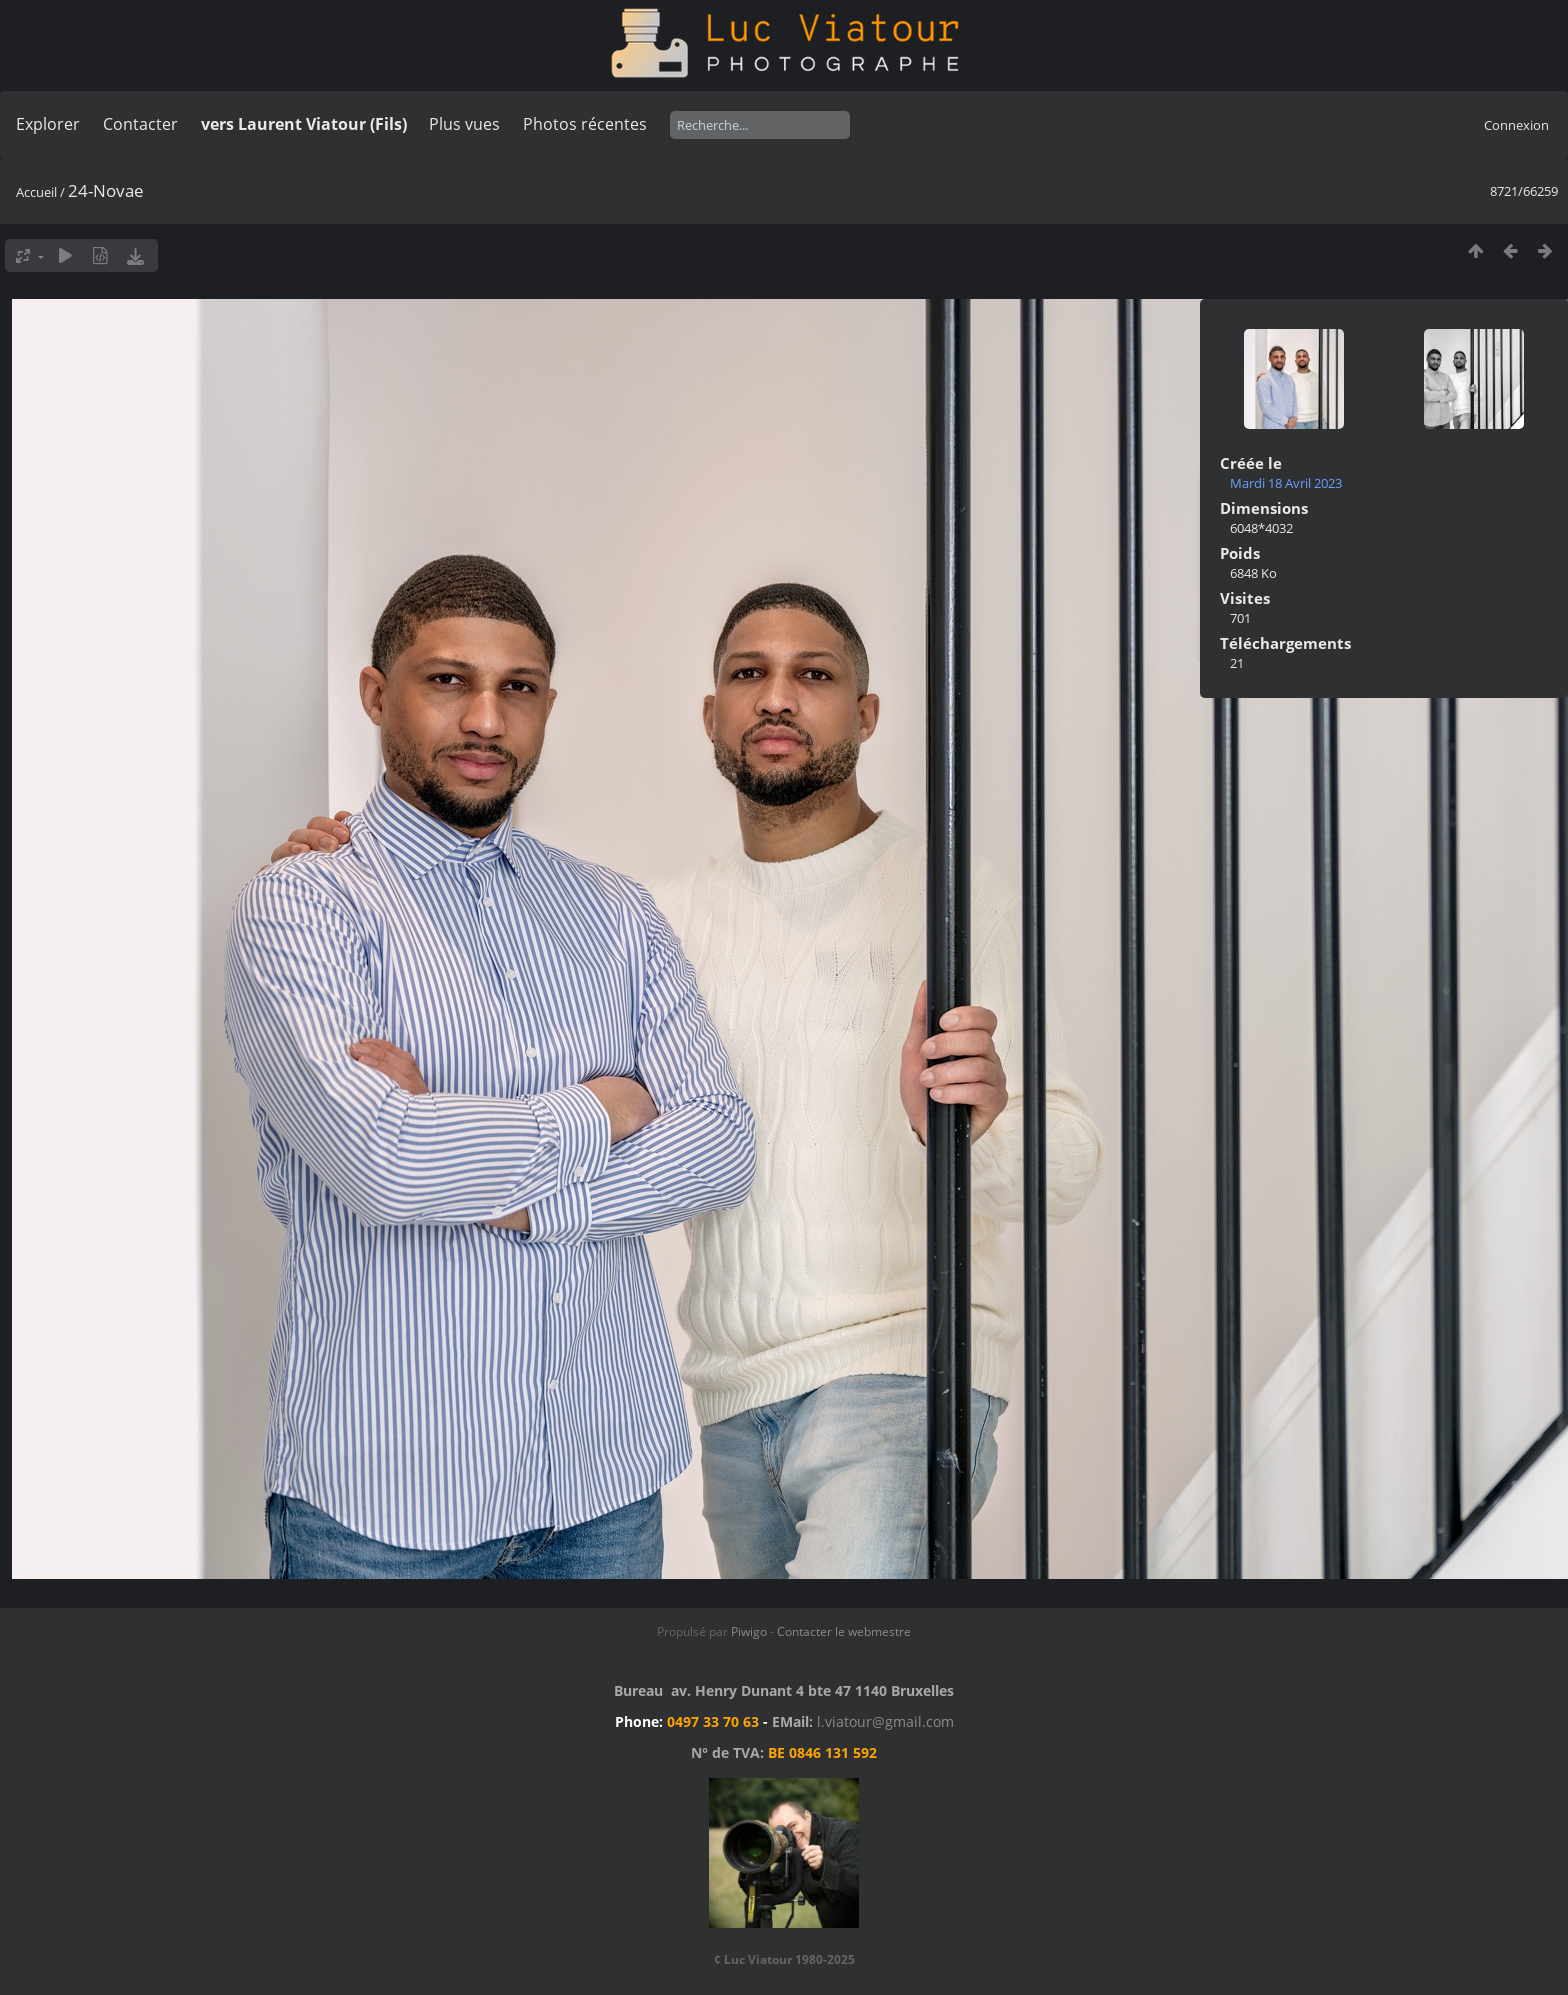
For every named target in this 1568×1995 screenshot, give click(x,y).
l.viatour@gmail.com (885, 1721)
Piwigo (749, 1631)
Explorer (48, 124)
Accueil (36, 192)
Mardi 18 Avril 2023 (1286, 483)
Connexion (1516, 125)
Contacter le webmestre (844, 1631)
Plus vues (464, 124)
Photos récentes (585, 124)
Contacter (140, 124)
